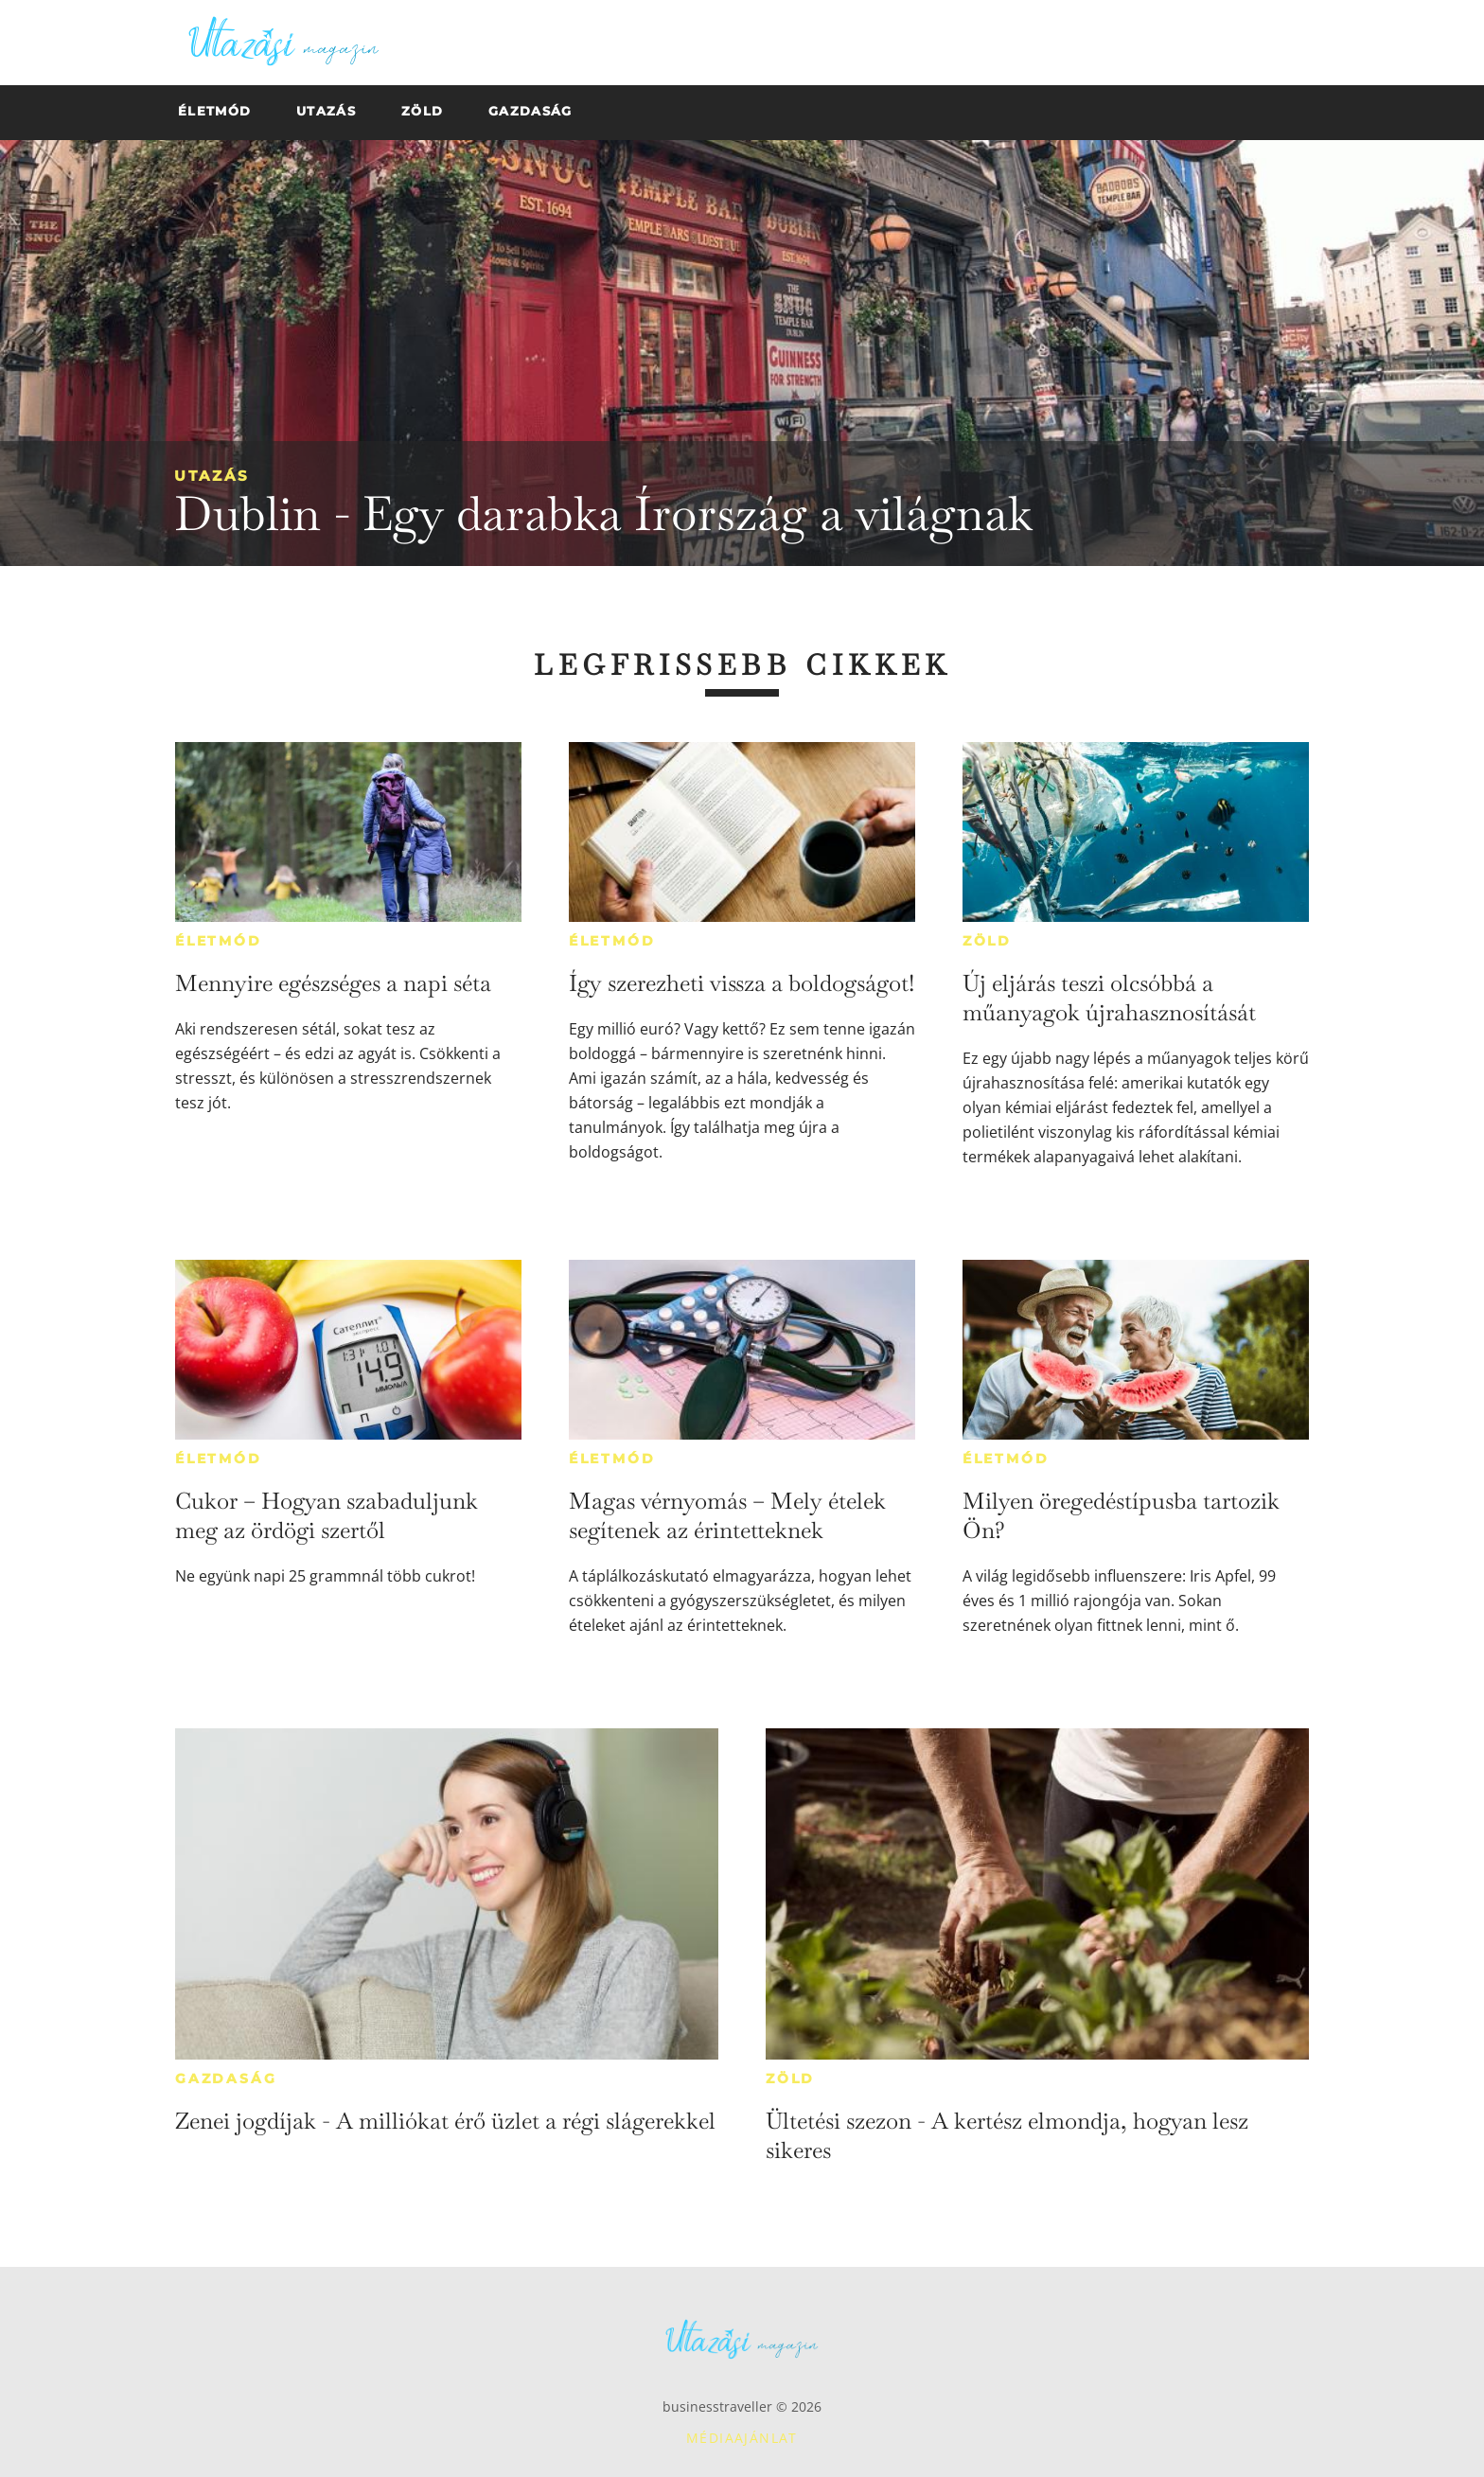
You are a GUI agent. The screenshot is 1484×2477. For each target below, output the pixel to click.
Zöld (987, 940)
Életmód (218, 940)
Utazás (212, 476)
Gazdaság (225, 2078)
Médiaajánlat (742, 2438)
